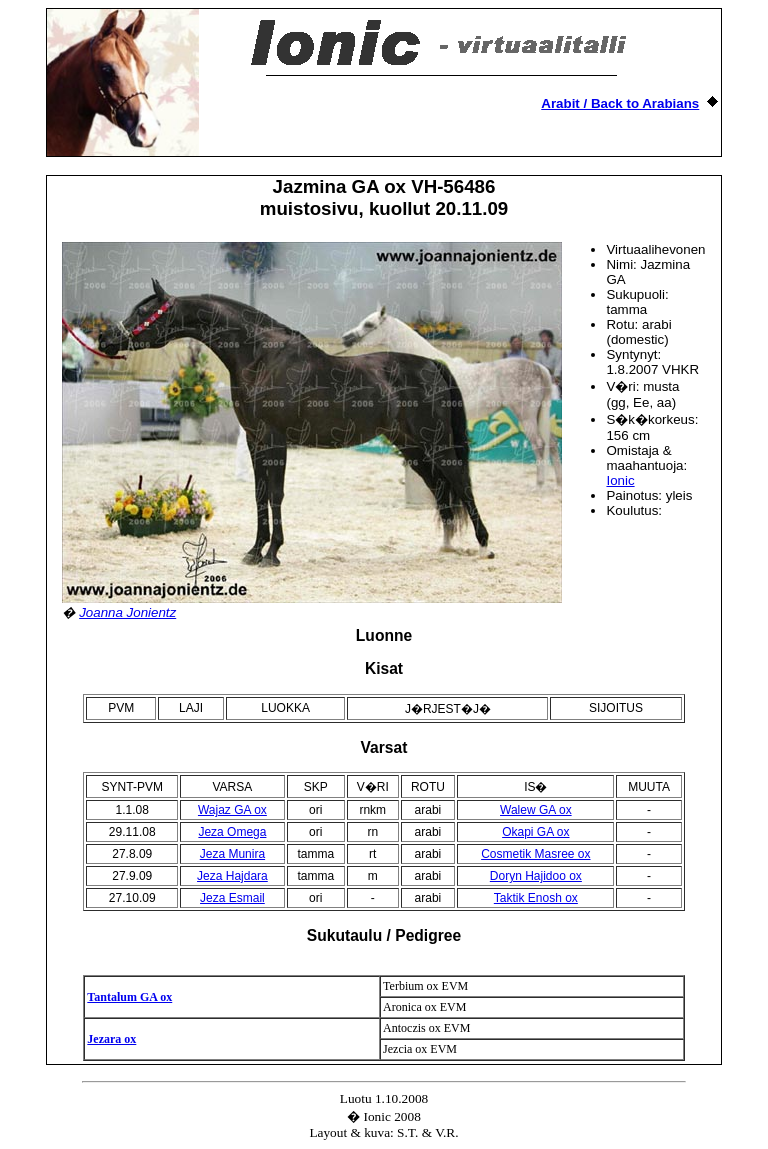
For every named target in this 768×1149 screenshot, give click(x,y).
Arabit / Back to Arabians (620, 103)
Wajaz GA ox (232, 810)
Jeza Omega (232, 832)
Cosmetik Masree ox (535, 854)
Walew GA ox (536, 810)
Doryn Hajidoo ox (536, 876)
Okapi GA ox (535, 832)
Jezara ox (111, 1039)
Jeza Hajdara (232, 876)
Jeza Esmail (232, 898)
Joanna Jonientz (127, 612)
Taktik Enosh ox (536, 898)
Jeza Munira (232, 854)
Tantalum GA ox (129, 997)
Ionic (620, 480)
